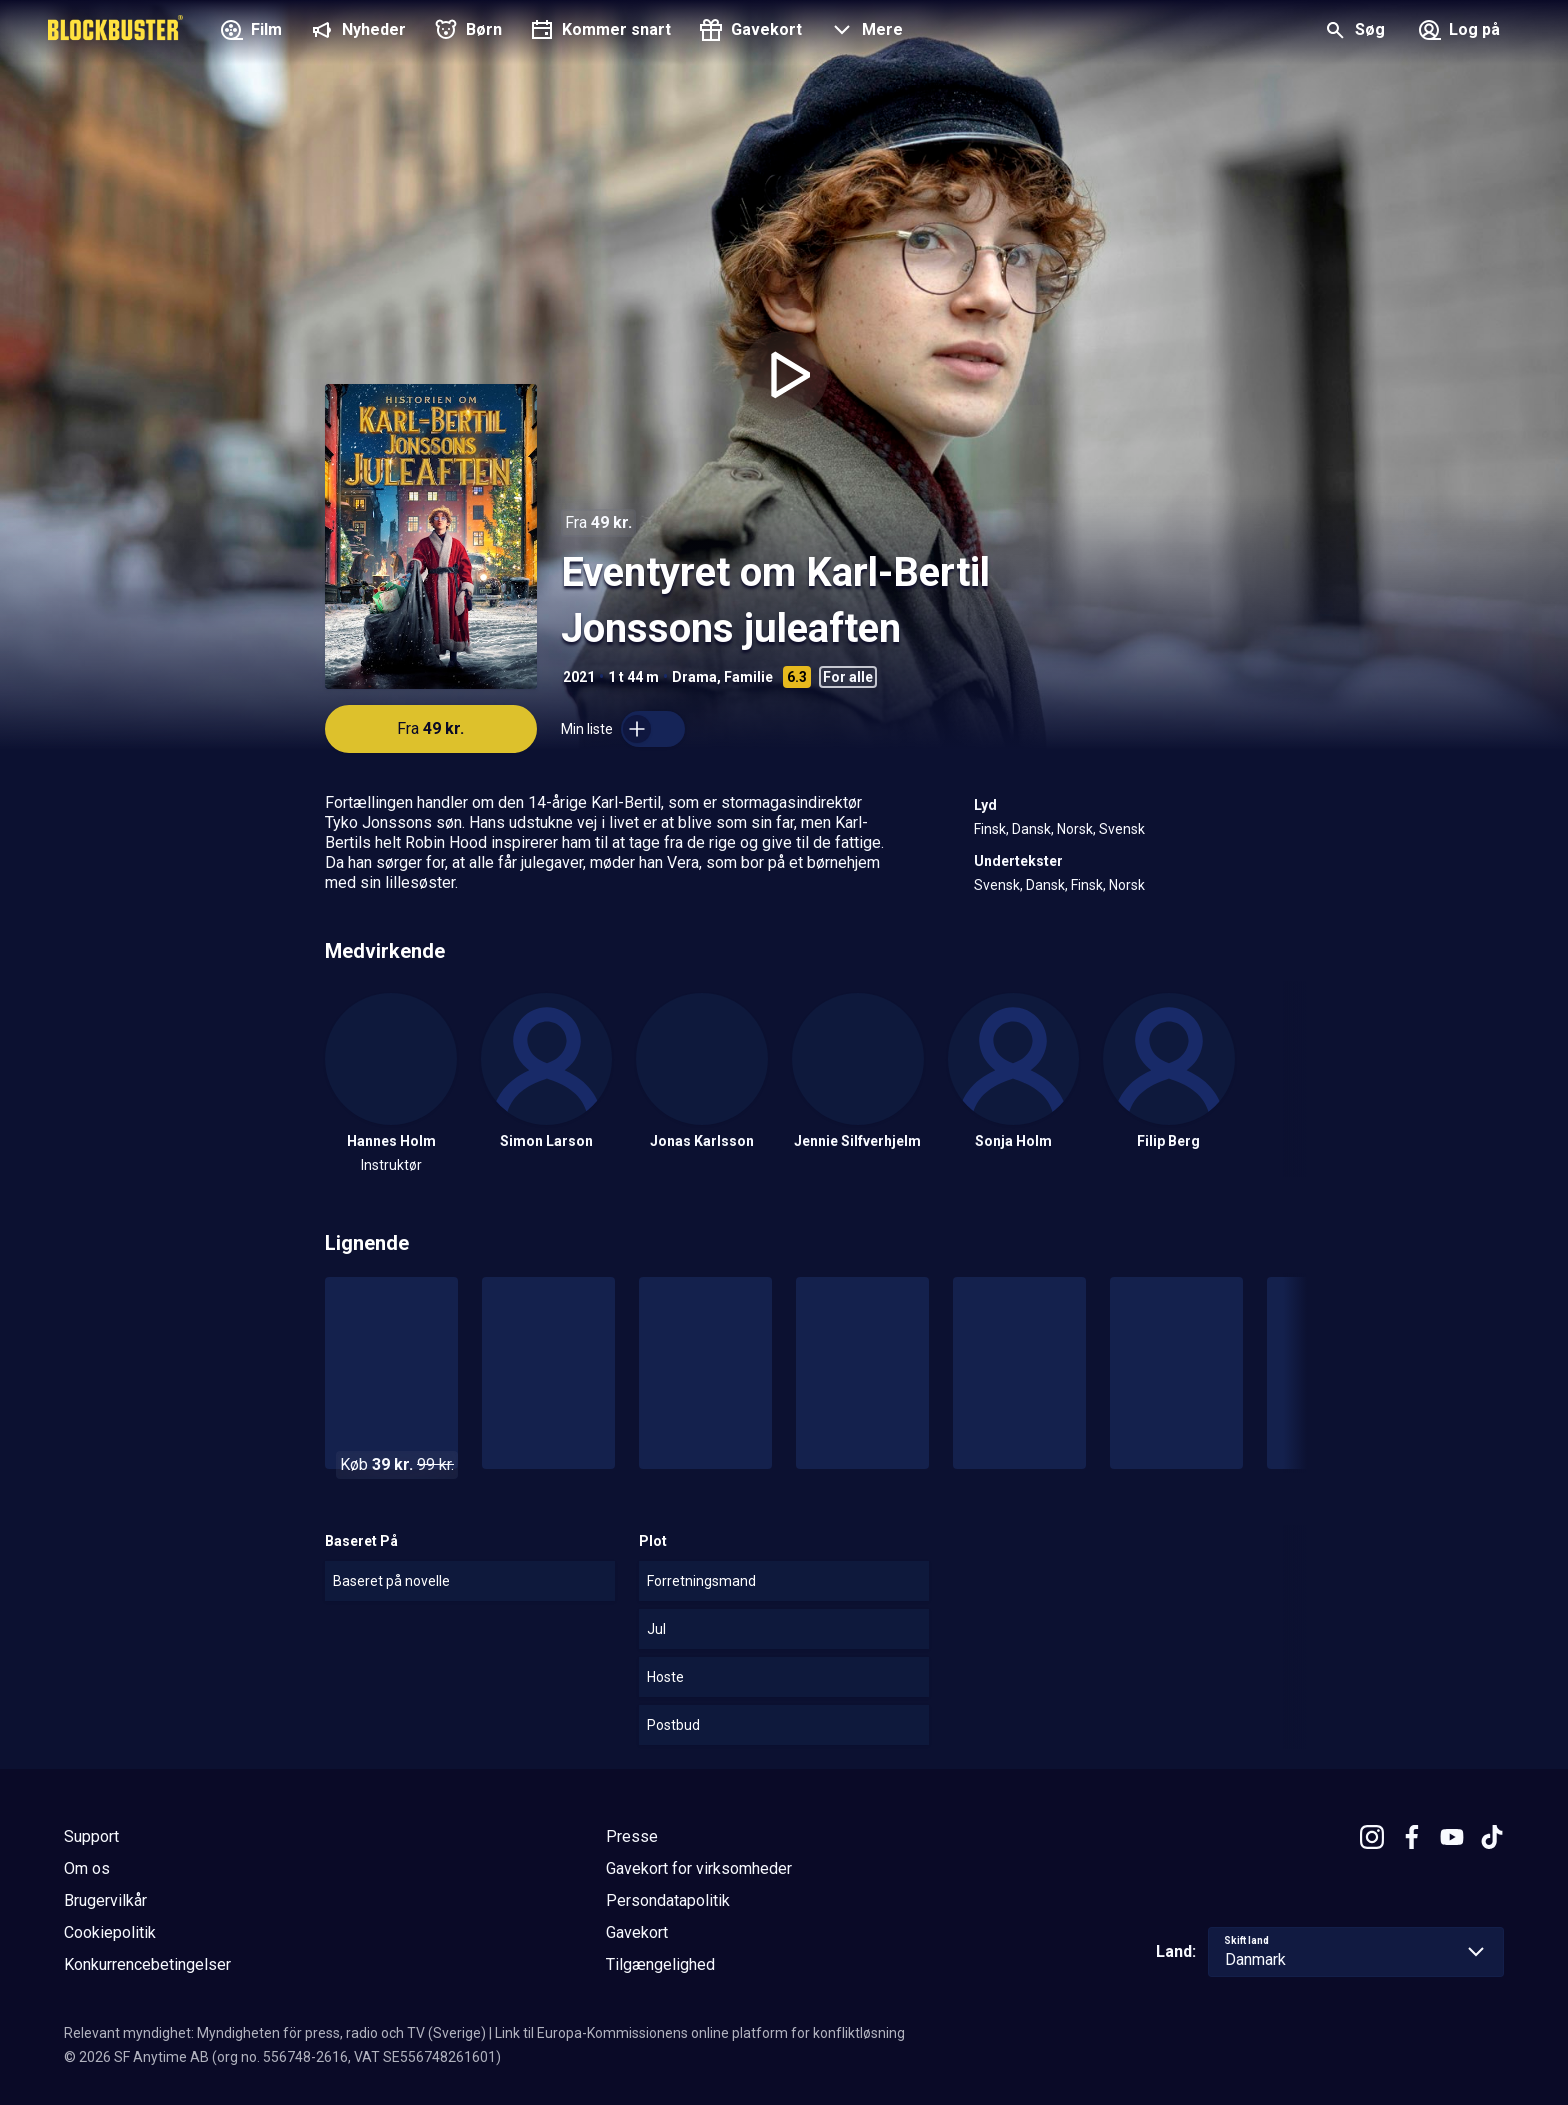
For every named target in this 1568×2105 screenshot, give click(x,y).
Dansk (1031, 829)
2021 (579, 677)
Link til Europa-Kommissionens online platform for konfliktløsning (700, 2033)
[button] (864, 32)
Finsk (990, 829)
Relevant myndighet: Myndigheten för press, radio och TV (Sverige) (275, 2033)
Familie (748, 677)
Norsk (1075, 829)
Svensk (1122, 829)
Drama (694, 677)
